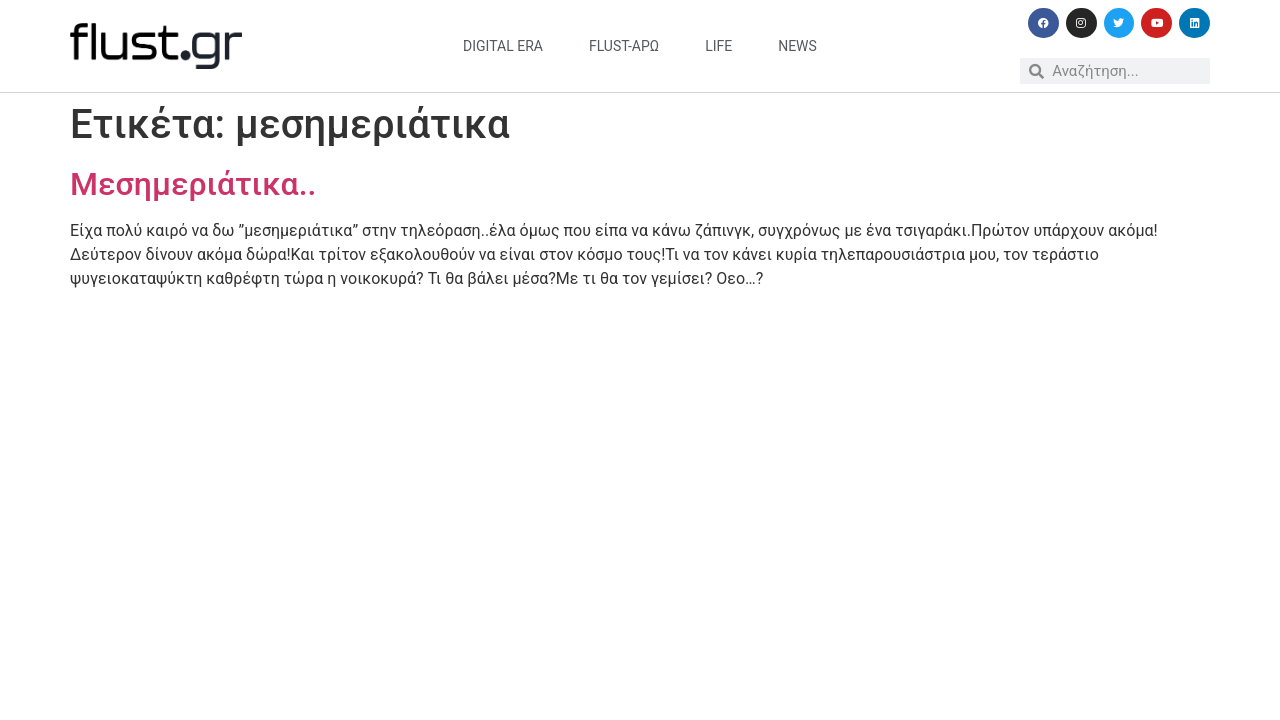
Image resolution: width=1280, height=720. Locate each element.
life (718, 46)
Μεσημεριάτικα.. (193, 184)
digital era (503, 46)
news (797, 46)
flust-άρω (624, 46)
